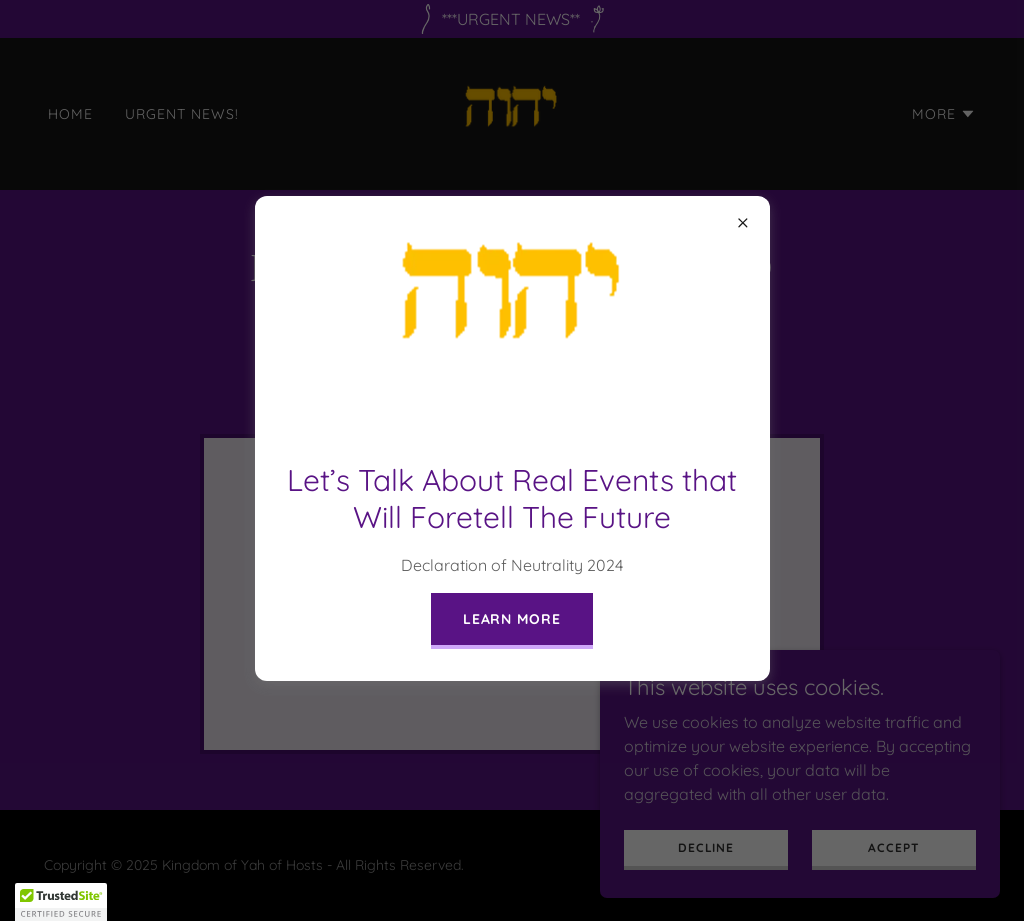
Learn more (512, 619)
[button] (61, 902)
